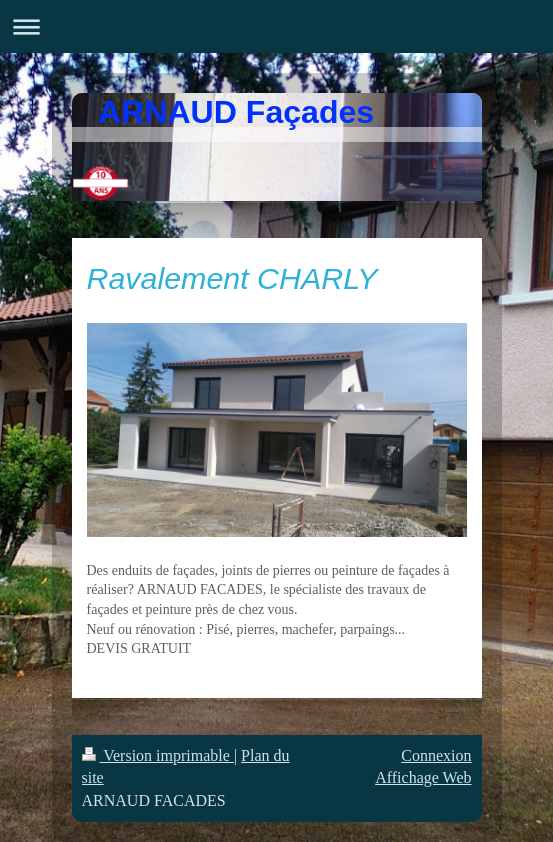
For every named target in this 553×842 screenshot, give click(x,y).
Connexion (436, 755)
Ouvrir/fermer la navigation (276, 26)
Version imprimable (158, 755)
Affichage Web (423, 777)
